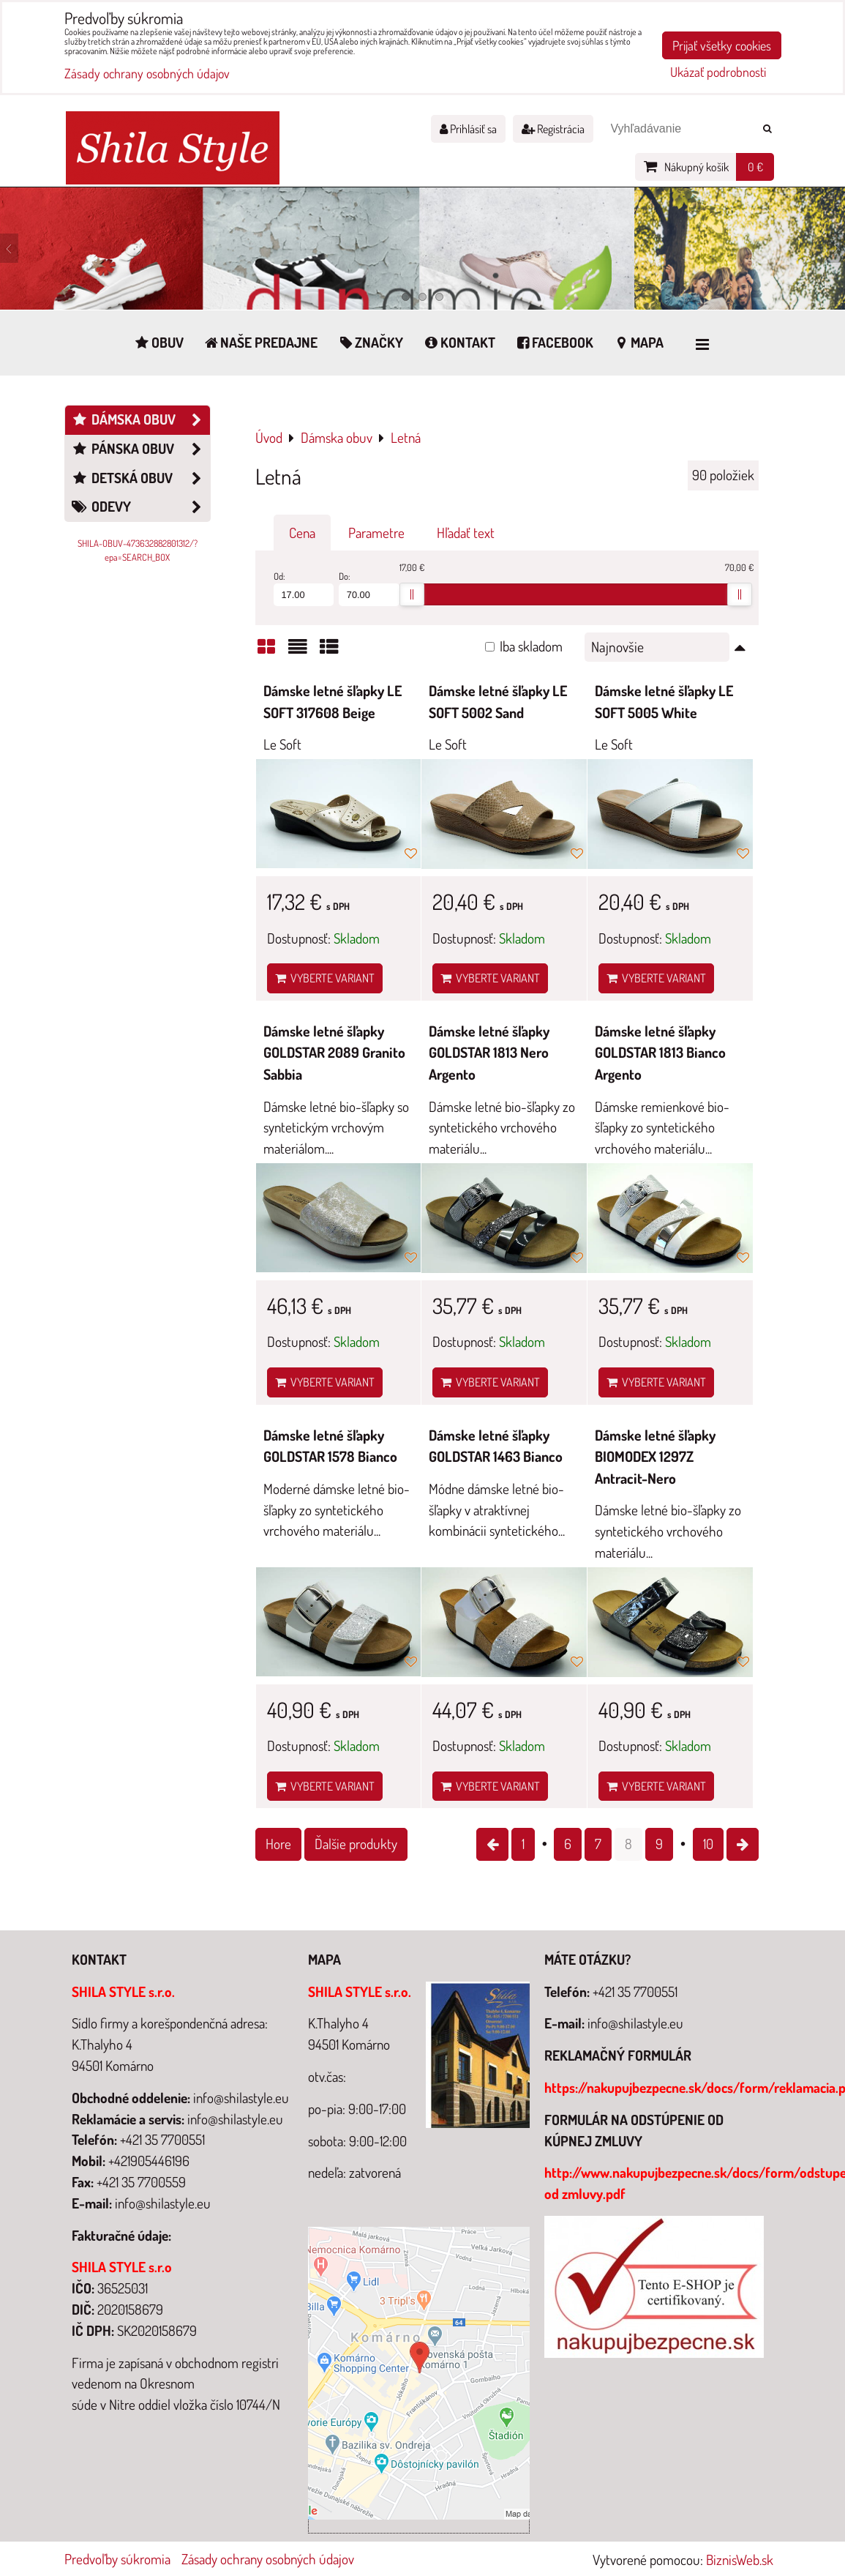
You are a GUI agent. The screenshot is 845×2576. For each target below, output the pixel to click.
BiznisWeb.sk (739, 2559)
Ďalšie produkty (356, 1843)
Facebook (554, 342)
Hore (278, 1843)
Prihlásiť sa (468, 129)
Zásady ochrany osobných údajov (267, 2559)
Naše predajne (260, 342)
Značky (370, 342)
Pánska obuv (140, 449)
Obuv (158, 342)
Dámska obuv (140, 420)
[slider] (411, 594)
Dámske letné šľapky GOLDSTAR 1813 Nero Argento (489, 1052)
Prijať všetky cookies (721, 45)
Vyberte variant (325, 978)
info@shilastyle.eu (635, 2023)
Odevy (140, 507)
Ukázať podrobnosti (718, 72)
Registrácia (553, 129)
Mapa (638, 342)
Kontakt (458, 342)
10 (708, 1843)
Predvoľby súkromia (117, 2559)
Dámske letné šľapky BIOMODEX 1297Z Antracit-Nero (655, 1456)
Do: (369, 588)
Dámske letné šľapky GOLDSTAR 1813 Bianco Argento (660, 1052)
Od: (304, 588)
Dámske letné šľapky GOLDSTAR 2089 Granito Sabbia (334, 1052)
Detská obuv (140, 478)
